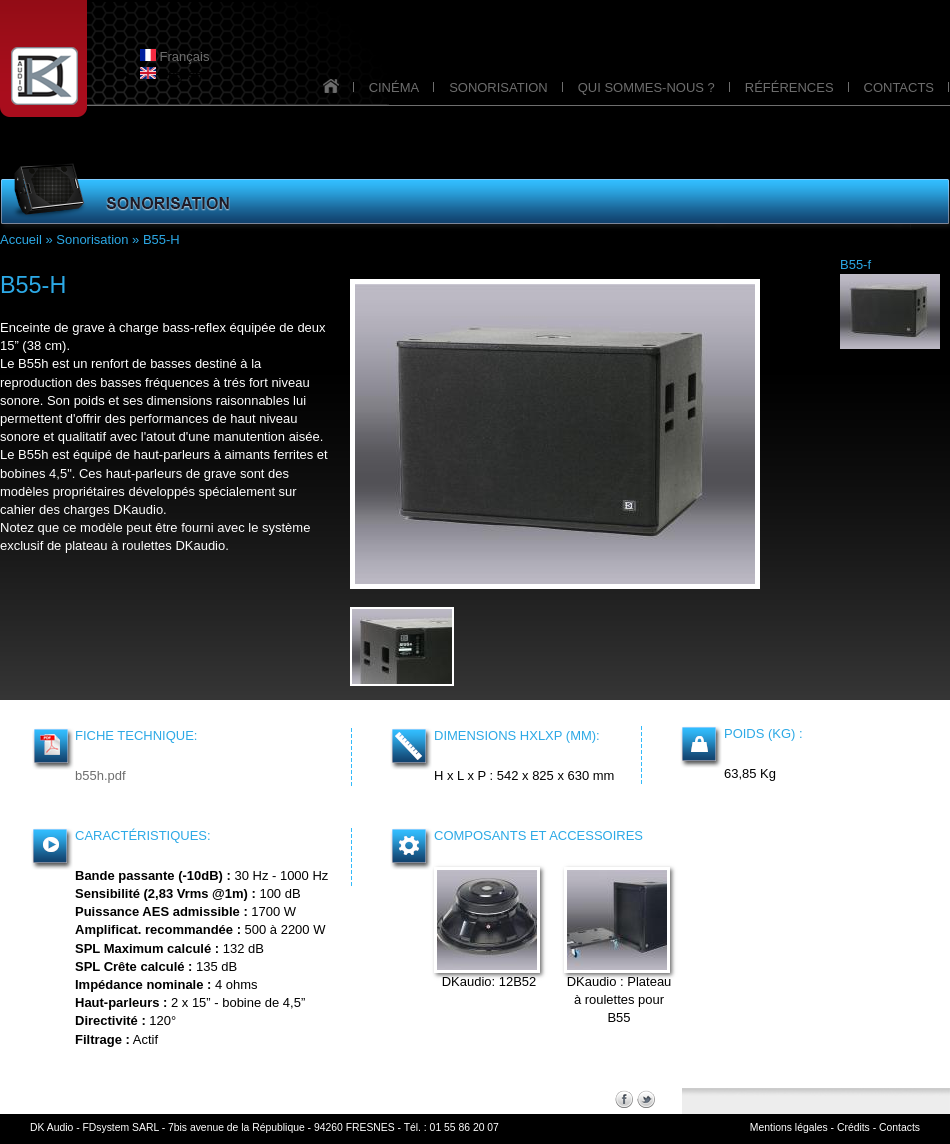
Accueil (21, 239)
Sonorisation (92, 239)
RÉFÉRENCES (789, 87)
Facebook (624, 1099)
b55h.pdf (100, 775)
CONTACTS (899, 87)
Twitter (646, 1099)
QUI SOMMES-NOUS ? (646, 87)
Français (174, 56)
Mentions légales (789, 1127)
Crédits (853, 1127)
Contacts (899, 1127)
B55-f (855, 264)
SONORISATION (498, 87)
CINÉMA (394, 87)
